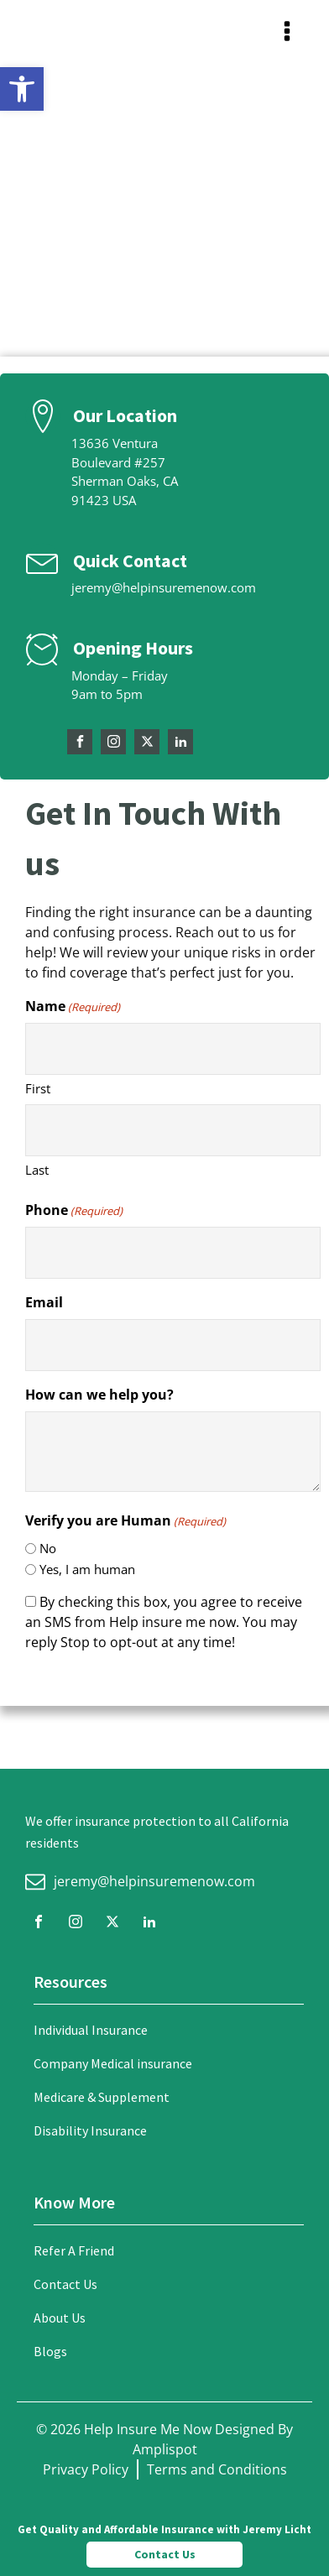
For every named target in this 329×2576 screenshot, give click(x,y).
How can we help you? (99, 1394)
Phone (74, 1210)
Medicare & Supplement (102, 2096)
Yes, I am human (87, 1569)
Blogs (50, 2351)
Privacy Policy (85, 2469)
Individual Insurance (91, 2029)
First (37, 1088)
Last (37, 1169)
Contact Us (65, 2284)
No (47, 1548)
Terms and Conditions (217, 2469)
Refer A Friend (74, 2250)
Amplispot (165, 2449)
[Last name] (173, 1130)
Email (44, 1302)
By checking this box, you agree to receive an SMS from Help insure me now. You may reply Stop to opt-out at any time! (163, 1622)
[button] (22, 89)
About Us (60, 2317)
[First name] (173, 1049)
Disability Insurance (90, 2130)
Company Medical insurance (113, 2063)
